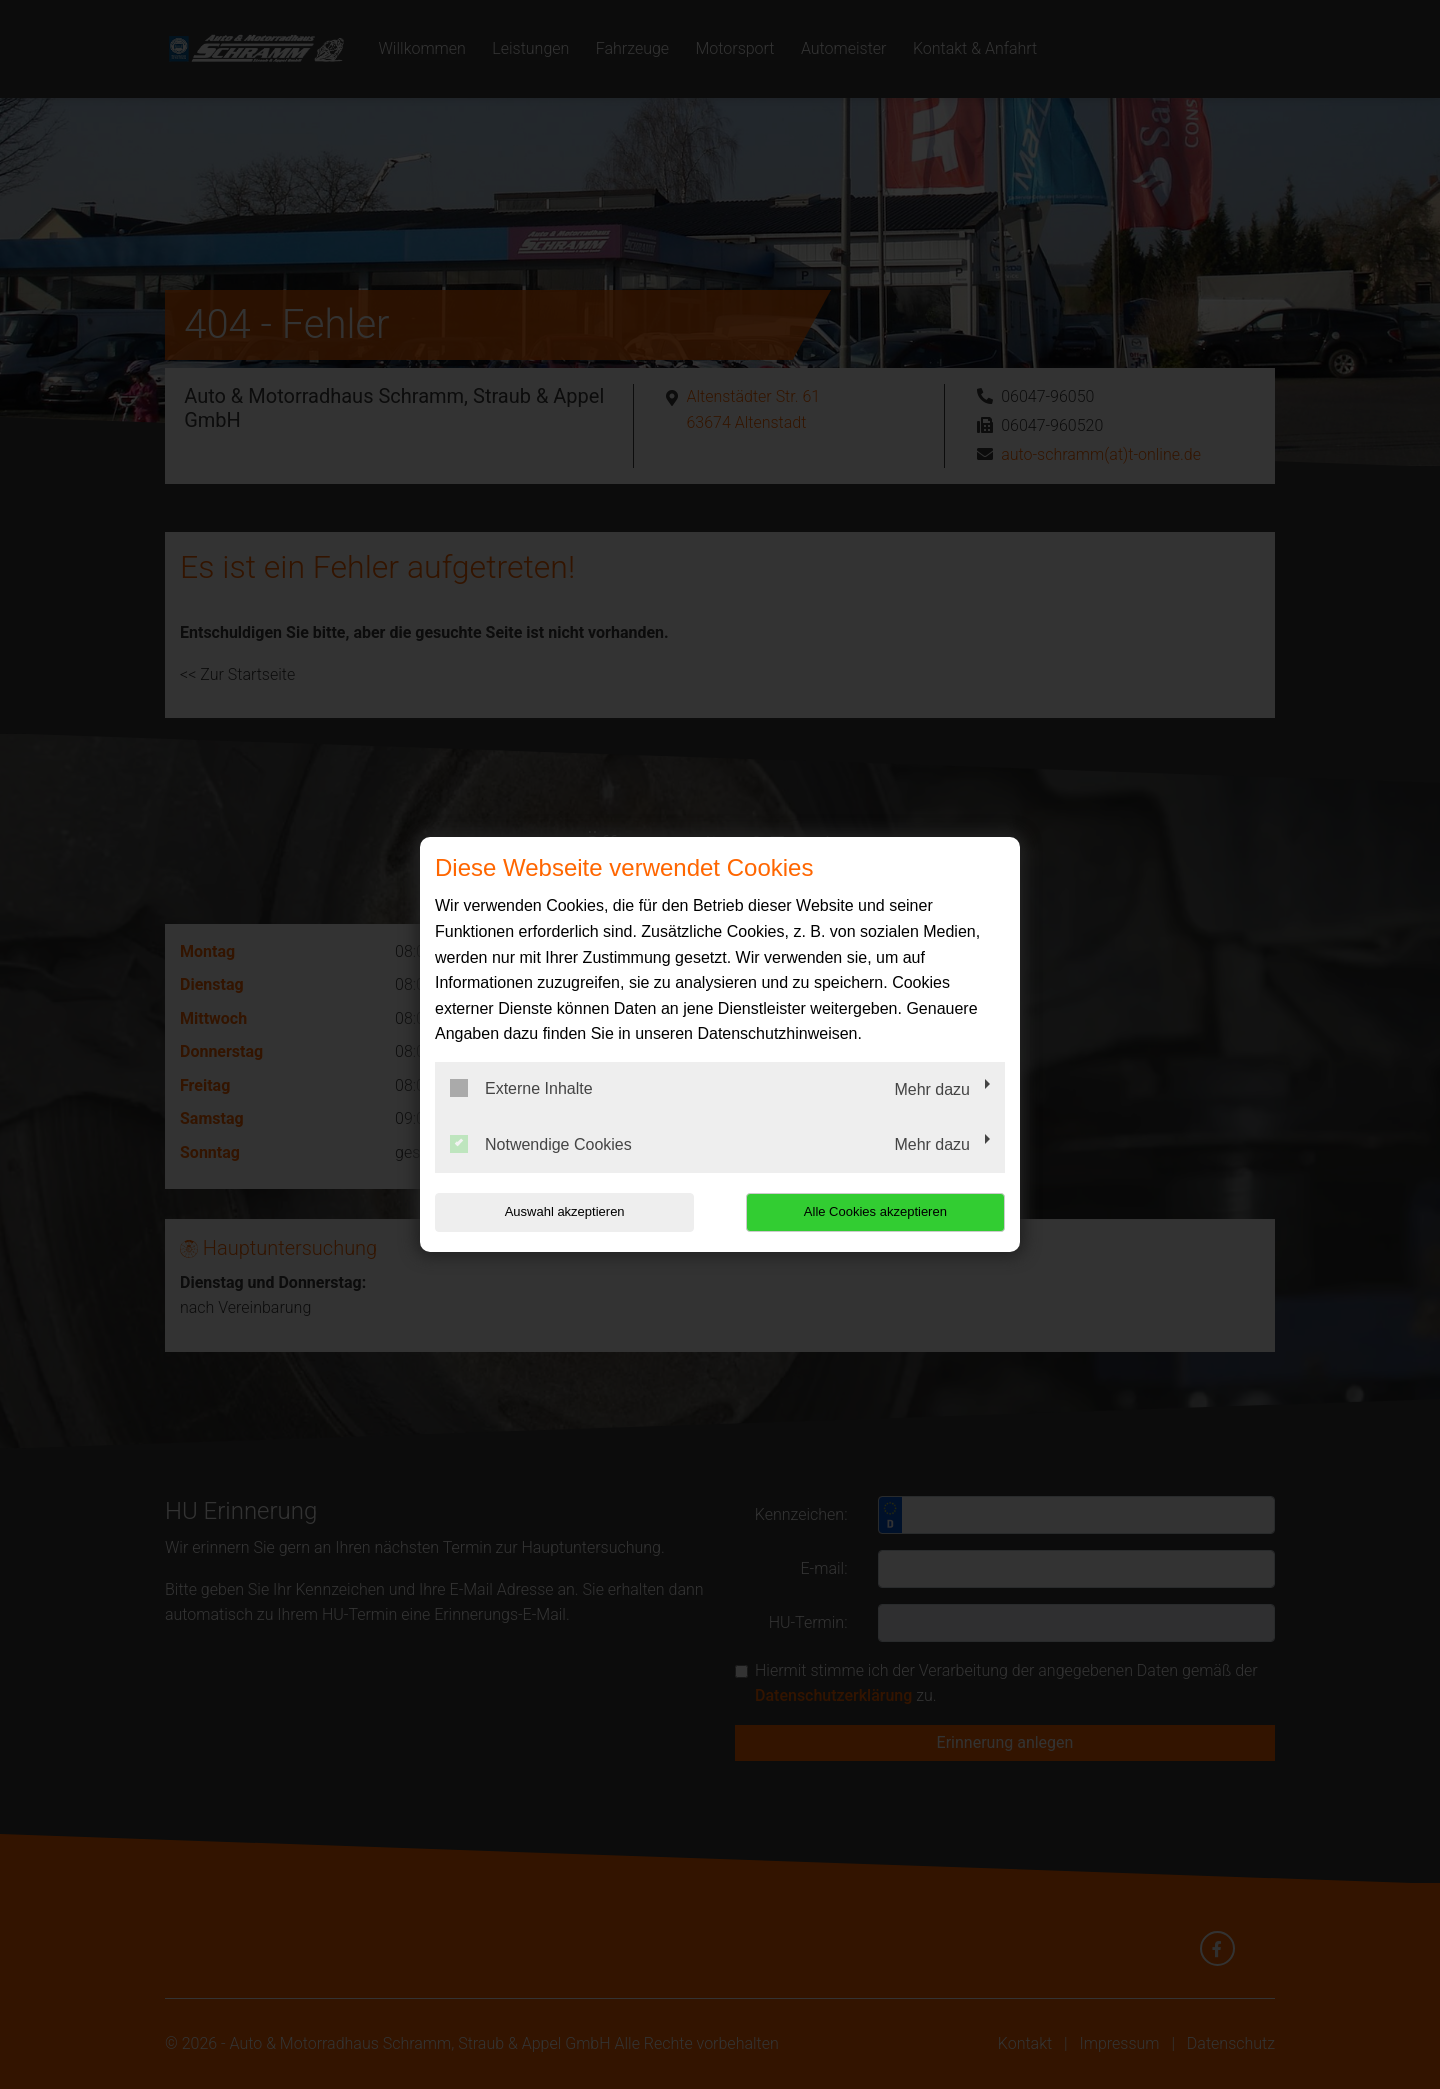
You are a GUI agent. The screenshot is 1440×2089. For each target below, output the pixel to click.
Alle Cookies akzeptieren (876, 1211)
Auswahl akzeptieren (563, 1211)
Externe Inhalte (521, 1088)
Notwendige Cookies (541, 1144)
